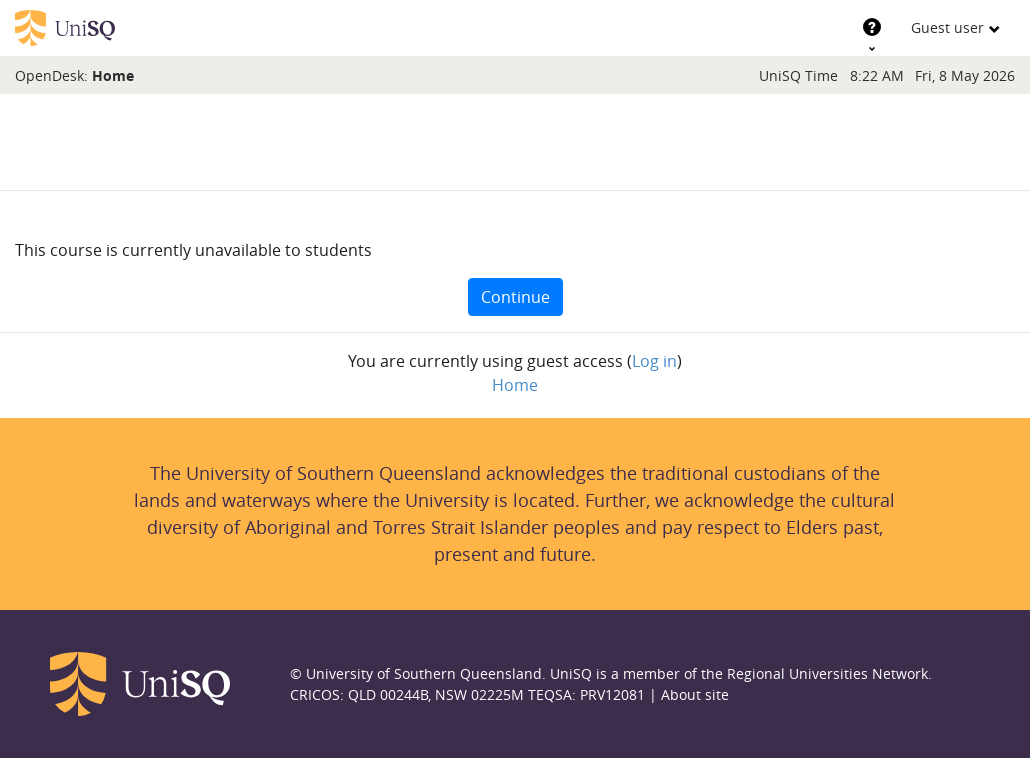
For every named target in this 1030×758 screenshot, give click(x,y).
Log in (654, 361)
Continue (515, 297)
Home (113, 75)
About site (695, 694)
